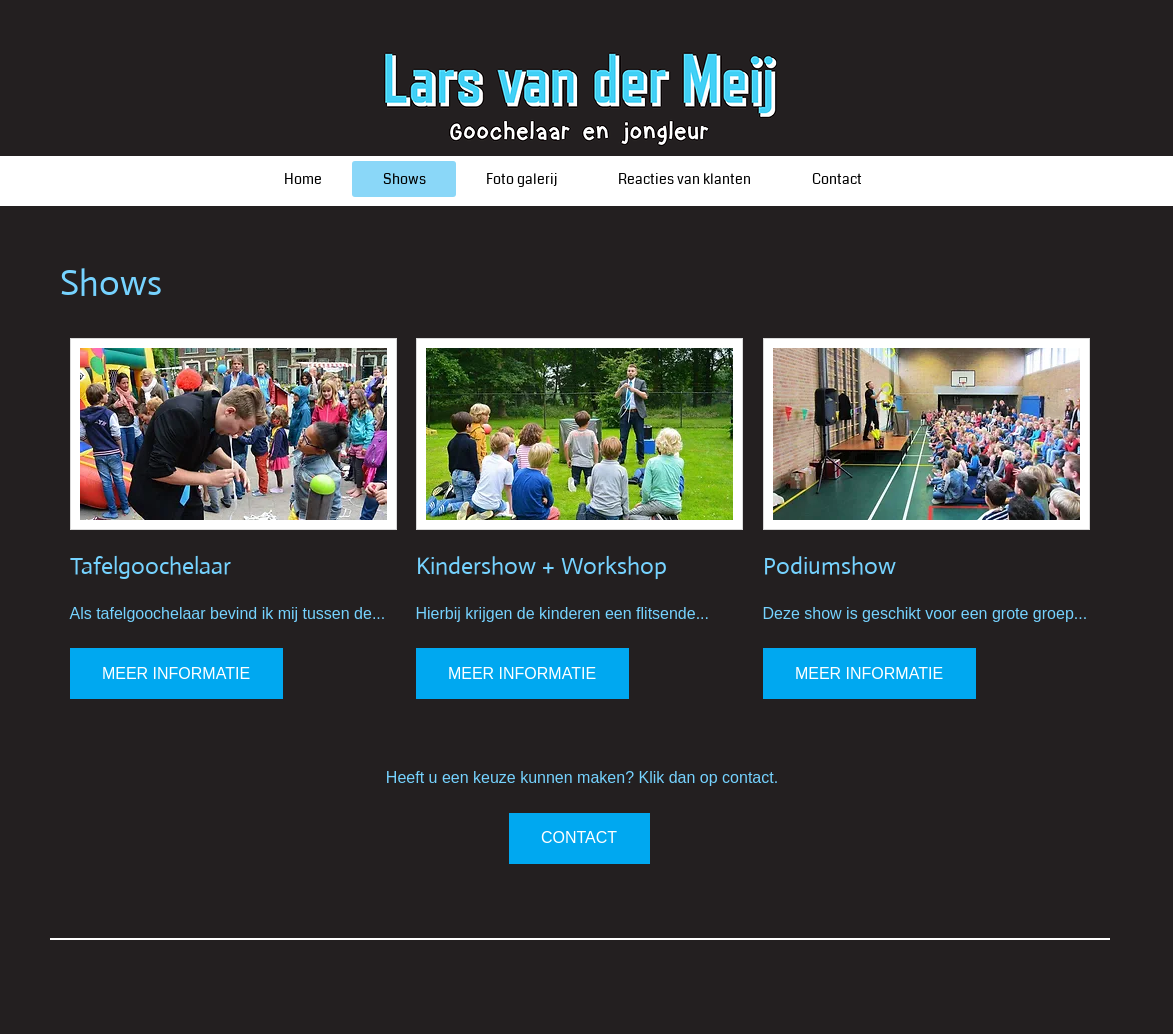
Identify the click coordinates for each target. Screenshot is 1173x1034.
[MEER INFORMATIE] (176, 673)
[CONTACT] (579, 838)
